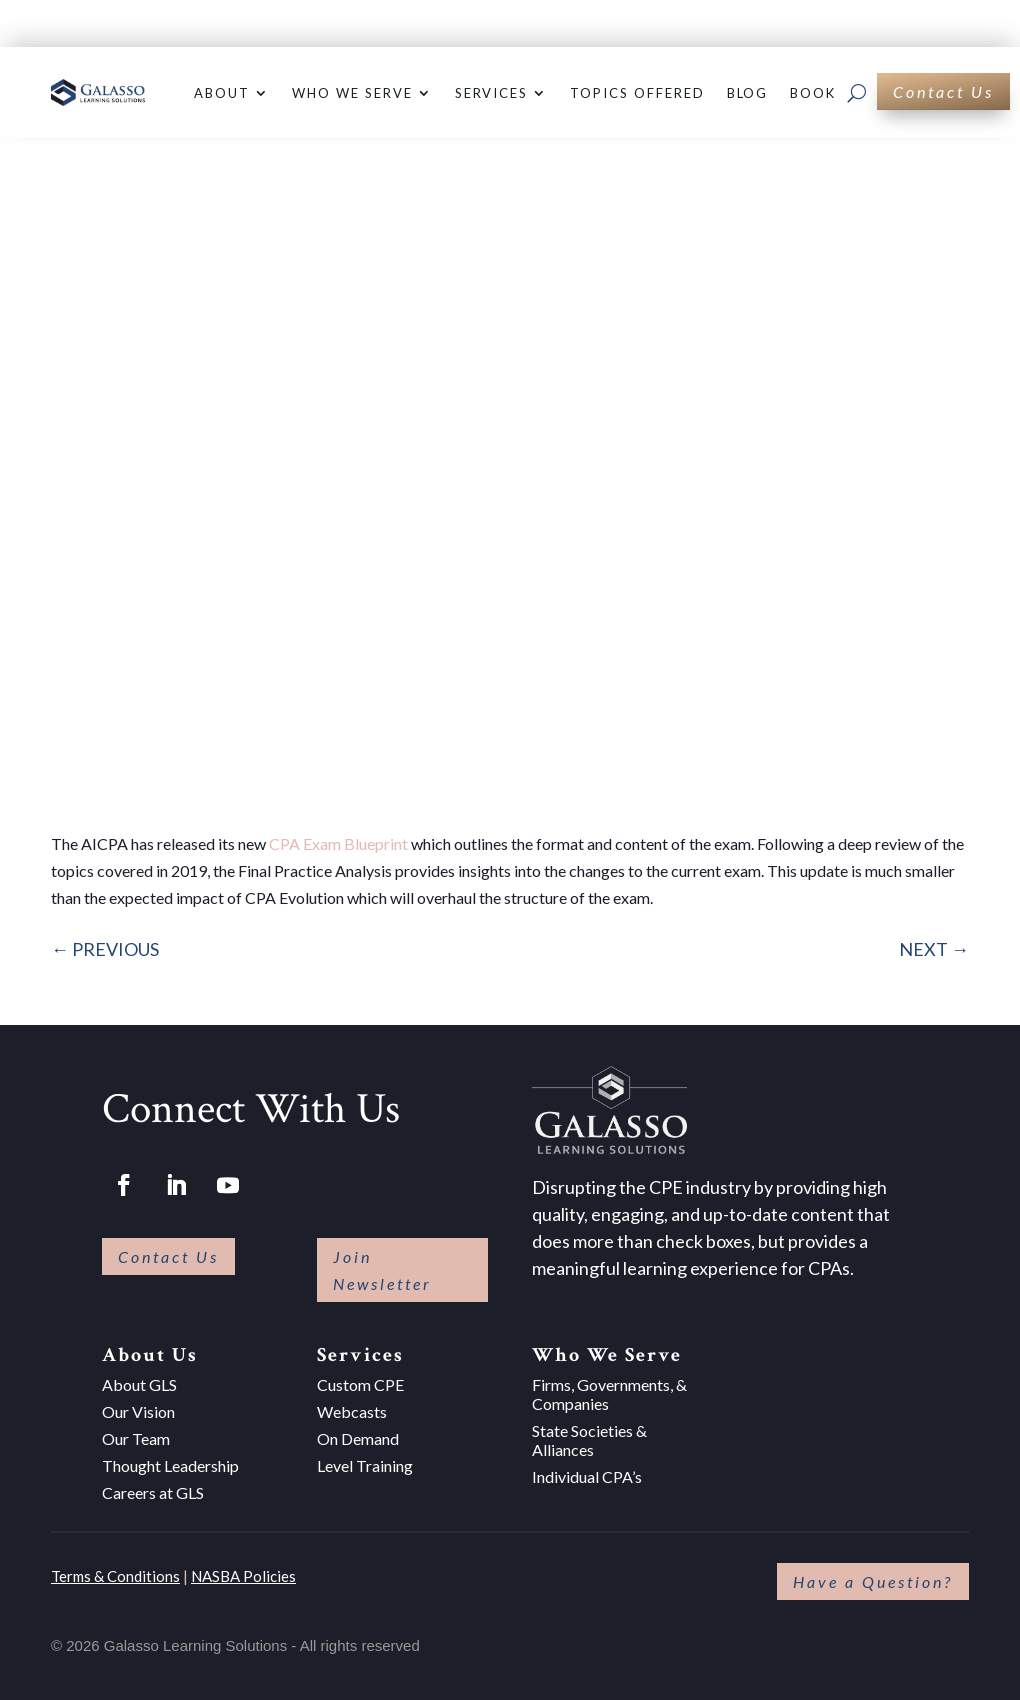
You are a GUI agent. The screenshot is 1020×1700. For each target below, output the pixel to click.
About (222, 93)
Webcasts (352, 1411)
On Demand (358, 1438)
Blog (748, 93)
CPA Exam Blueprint (338, 843)
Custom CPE (360, 1384)
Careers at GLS (153, 1492)
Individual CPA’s (587, 1476)
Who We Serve (352, 93)
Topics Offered (637, 93)
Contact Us (943, 91)
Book (813, 93)
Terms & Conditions (115, 1576)
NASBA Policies (243, 1576)
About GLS (139, 1384)
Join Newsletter (382, 1270)
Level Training (365, 1465)
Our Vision (138, 1411)
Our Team (136, 1438)
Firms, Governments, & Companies (609, 1394)
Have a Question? (873, 1581)
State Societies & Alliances (589, 1440)
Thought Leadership (170, 1465)
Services (492, 93)
